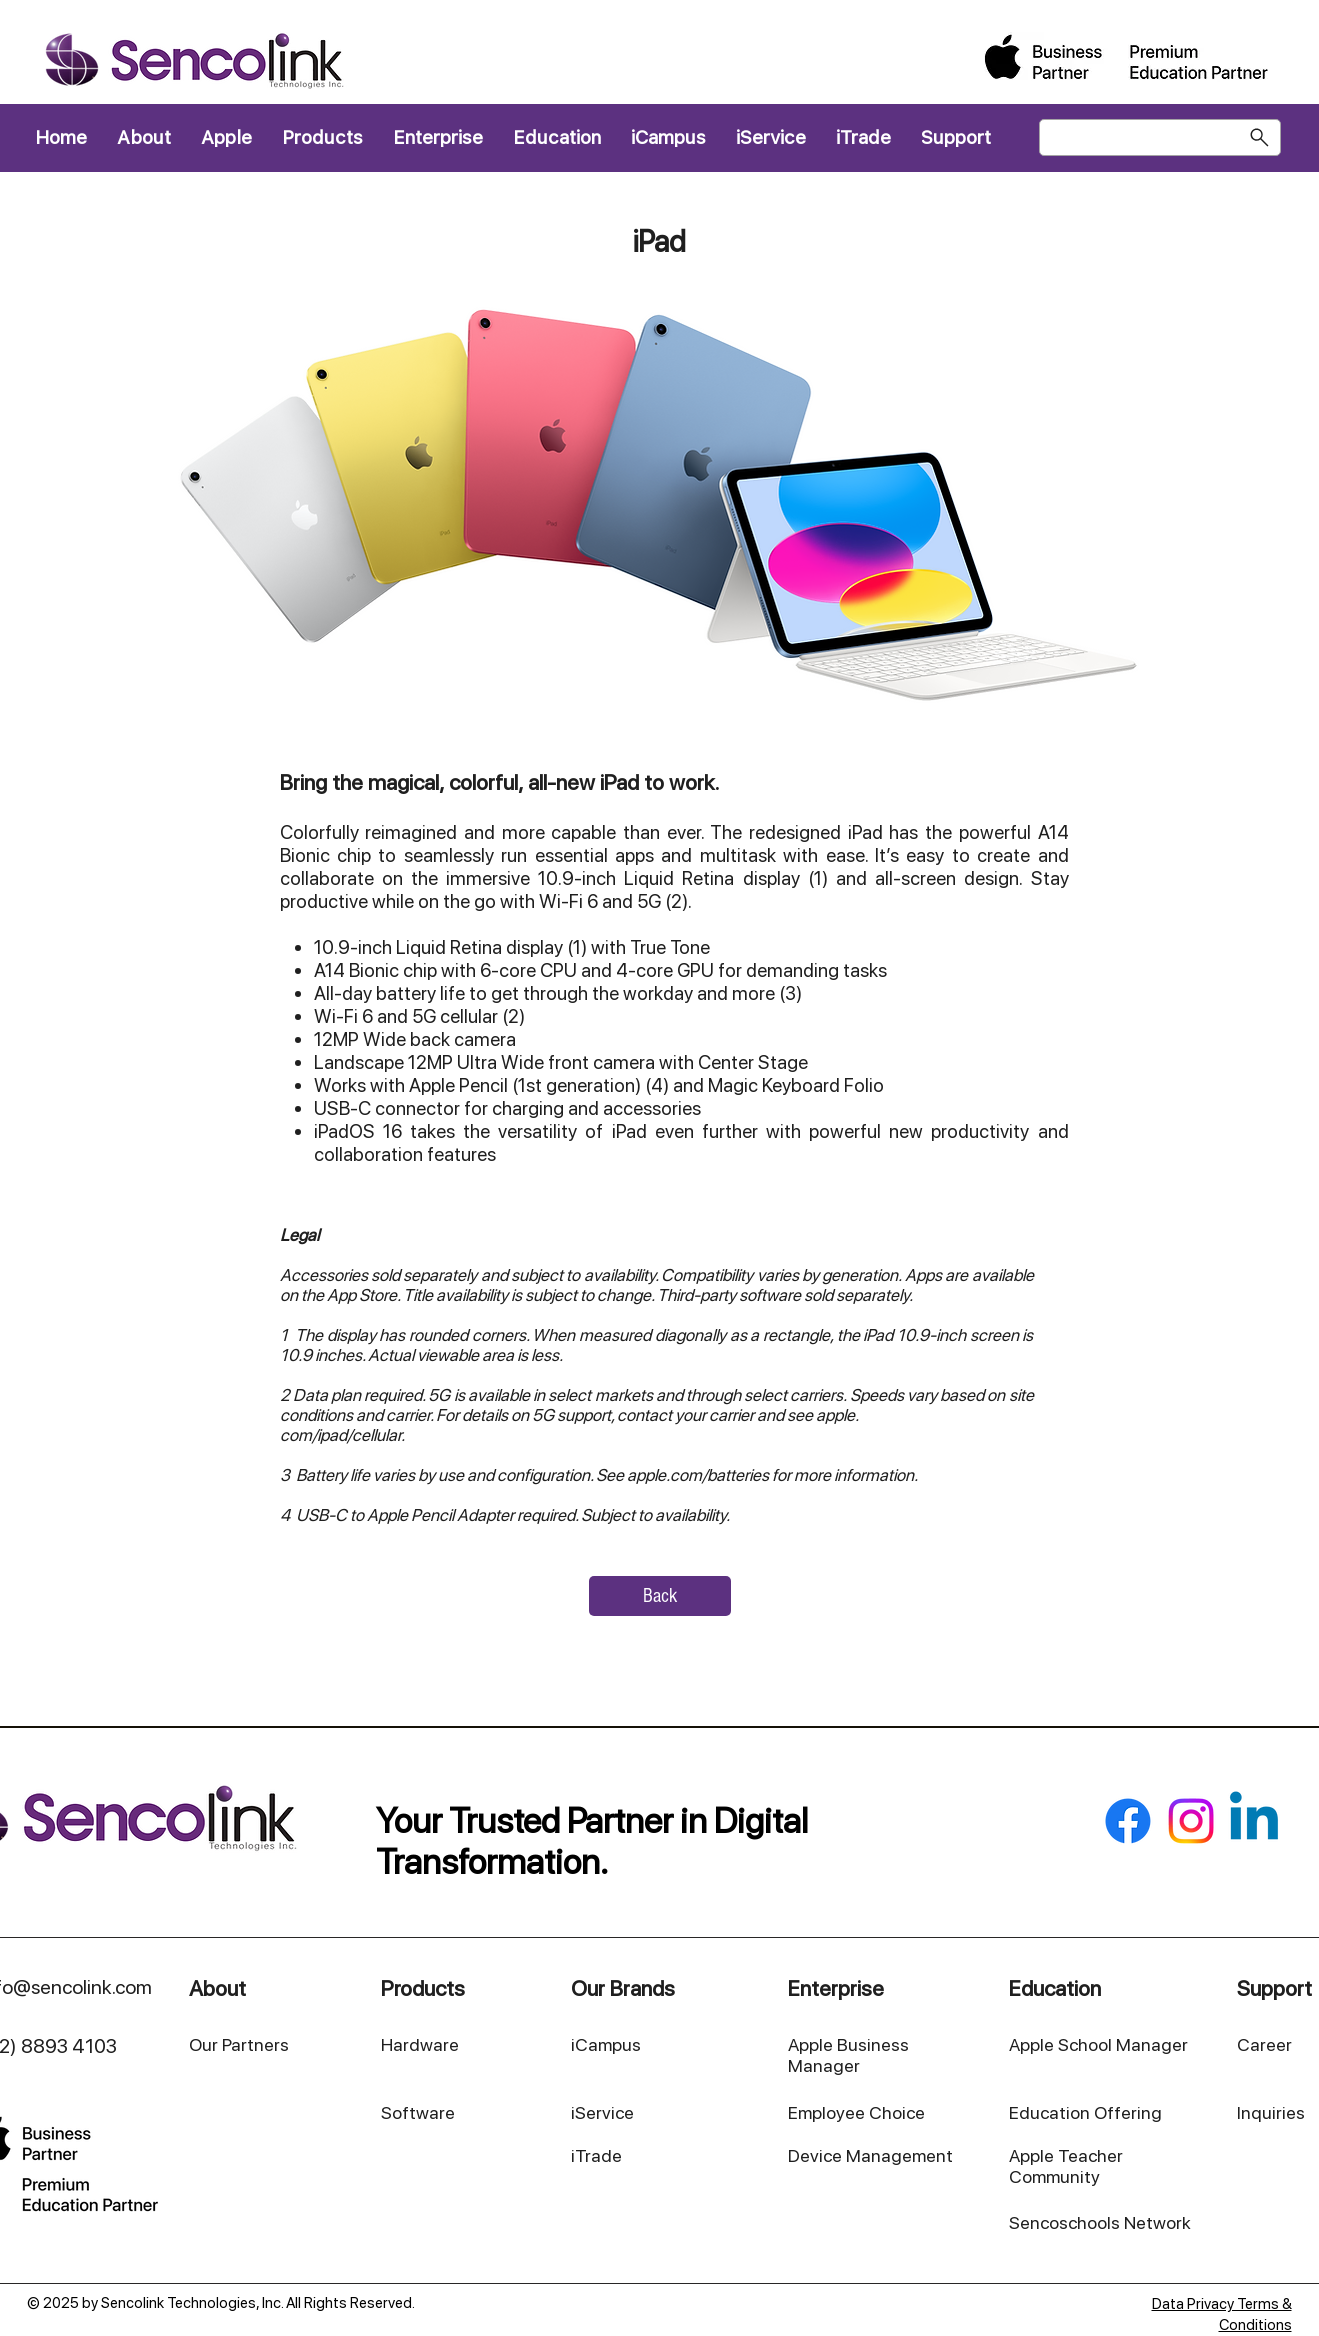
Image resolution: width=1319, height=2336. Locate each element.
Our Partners (239, 2044)
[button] (322, 138)
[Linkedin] (1254, 1821)
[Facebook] (1128, 1821)
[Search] (1160, 137)
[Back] (660, 1596)
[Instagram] (1191, 1821)
